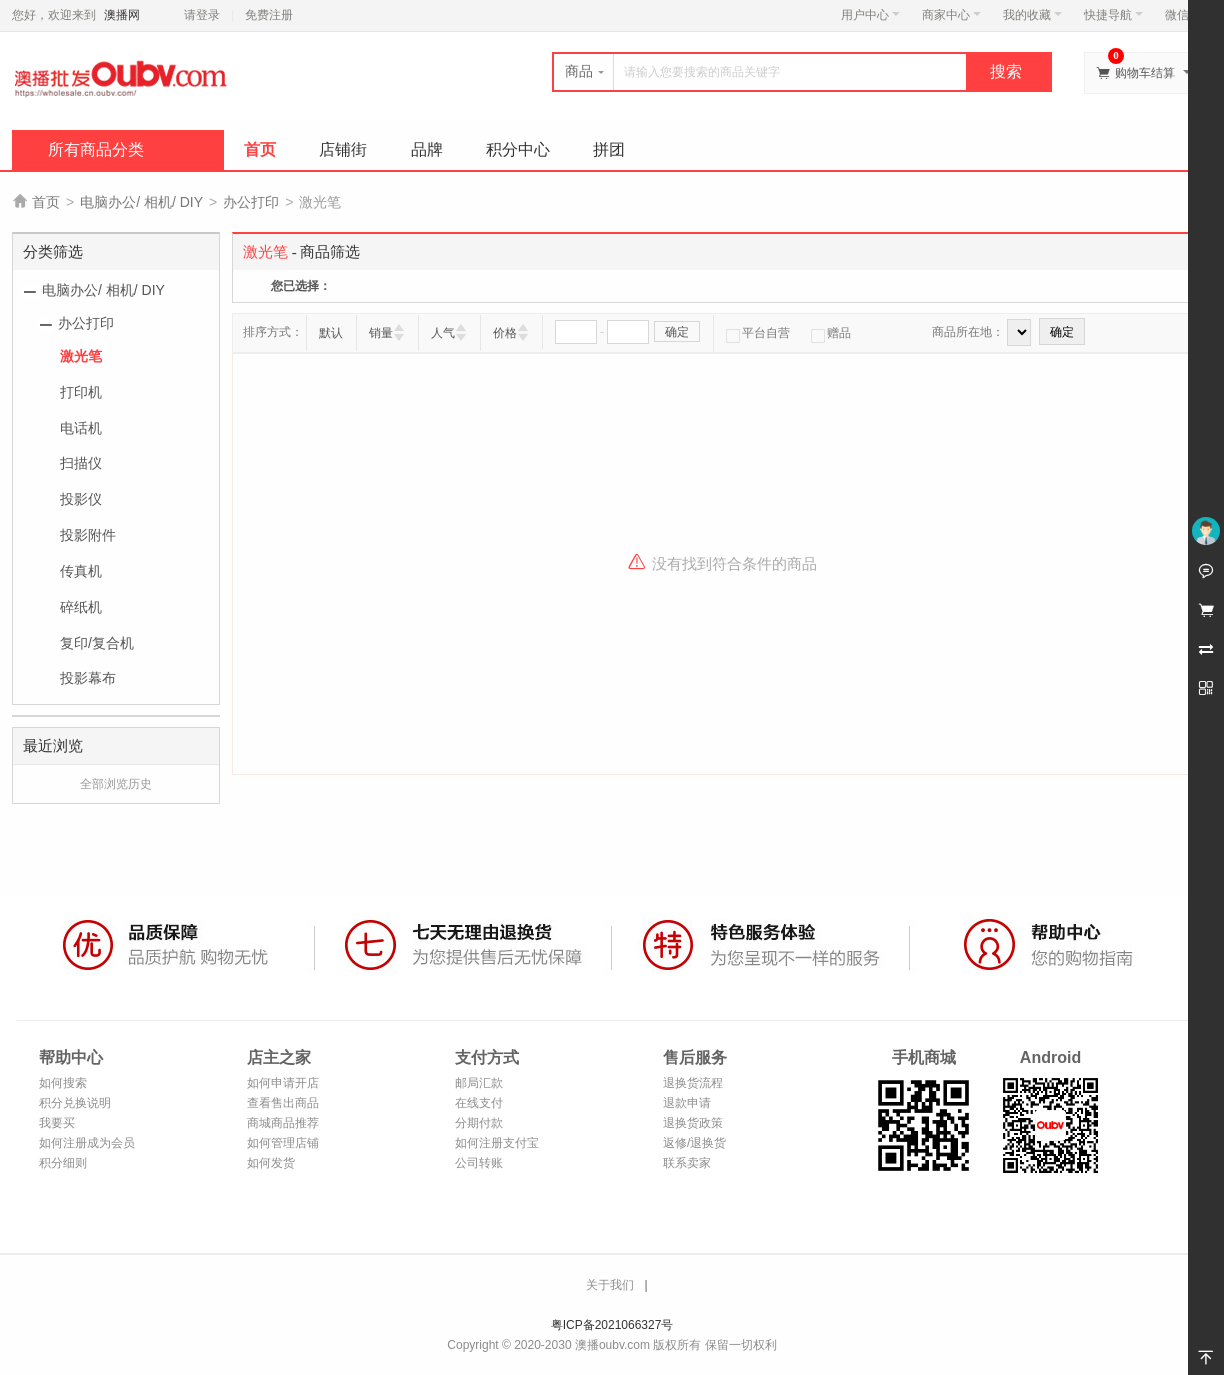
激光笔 (81, 356)
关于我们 (610, 1285)
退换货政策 (693, 1123)
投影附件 (88, 535)
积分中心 (518, 149)
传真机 (81, 571)
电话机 (81, 428)
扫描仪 (81, 463)
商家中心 (951, 15)
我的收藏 (1032, 15)
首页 (260, 149)
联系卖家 (687, 1163)
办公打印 (251, 202)
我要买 (57, 1123)
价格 (505, 333)
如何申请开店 (283, 1083)
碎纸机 (81, 607)
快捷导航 (1113, 15)
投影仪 (81, 499)
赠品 (831, 333)
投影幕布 (88, 678)
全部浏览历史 (116, 784)
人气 (443, 333)
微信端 (1183, 15)
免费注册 (269, 15)
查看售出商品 (283, 1103)
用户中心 (870, 15)
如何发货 (271, 1163)
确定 (677, 332)
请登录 (202, 15)
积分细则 (63, 1163)
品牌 (427, 149)
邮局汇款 (479, 1083)
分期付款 (479, 1123)
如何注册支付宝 (497, 1143)
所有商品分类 (96, 149)
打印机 (81, 392)
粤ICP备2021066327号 (612, 1325)
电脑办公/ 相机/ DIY (141, 202)
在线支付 (479, 1103)
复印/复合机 (97, 643)
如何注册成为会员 (87, 1143)
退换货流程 (693, 1083)
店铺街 (343, 149)
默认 (331, 333)
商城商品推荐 (283, 1123)
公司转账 (479, 1163)
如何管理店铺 (283, 1143)
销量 (381, 333)
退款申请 (687, 1103)
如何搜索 (63, 1083)
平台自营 (758, 333)
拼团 (609, 149)
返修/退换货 (694, 1143)
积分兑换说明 (75, 1103)
